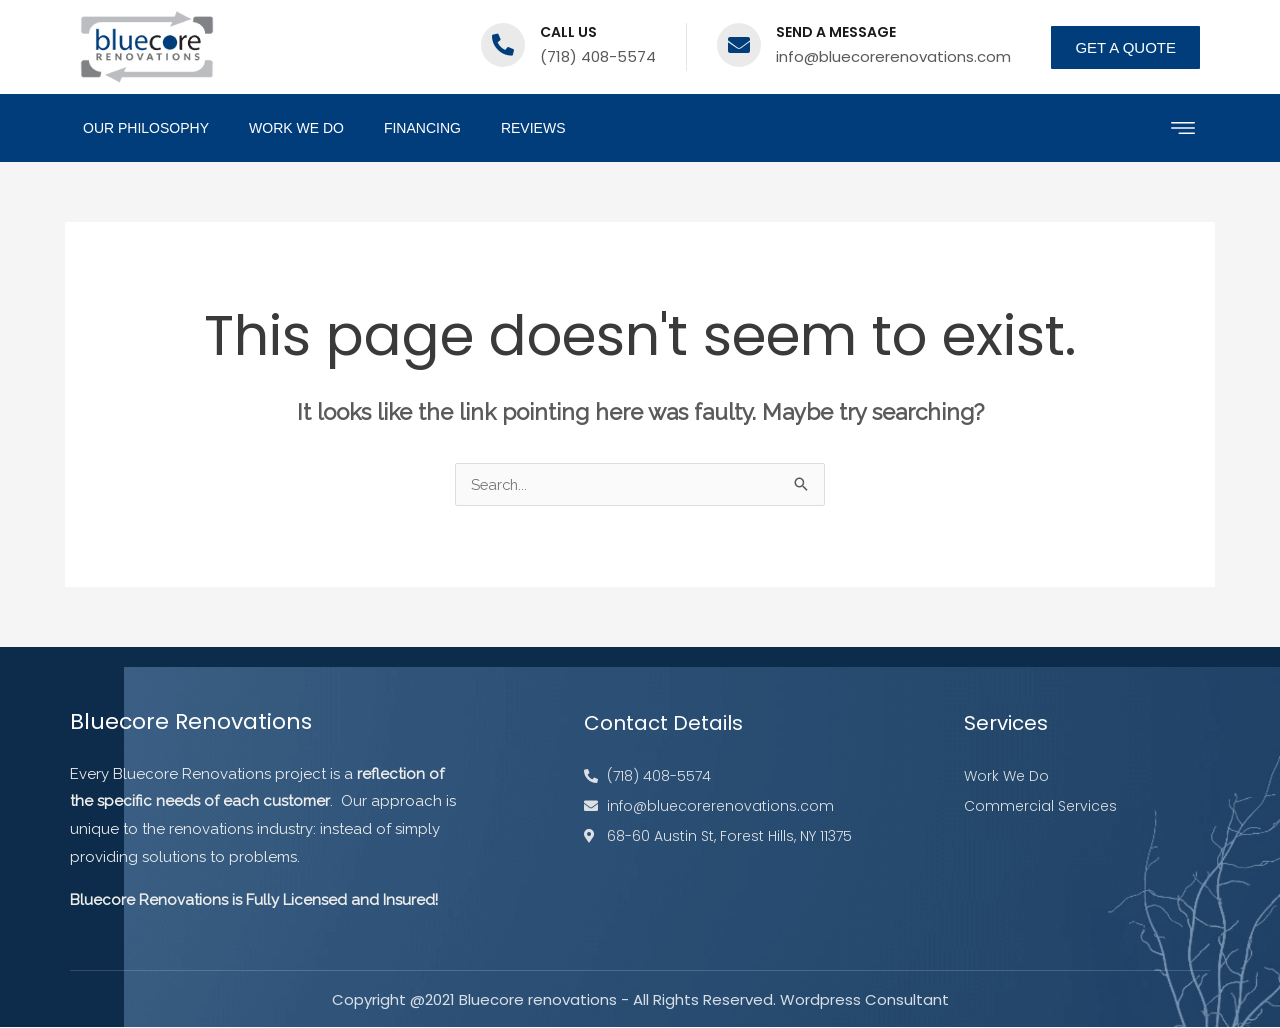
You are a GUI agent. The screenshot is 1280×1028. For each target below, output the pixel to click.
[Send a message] (739, 45)
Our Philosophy (146, 128)
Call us (568, 32)
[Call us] (503, 45)
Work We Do (296, 128)
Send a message (836, 32)
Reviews (533, 128)
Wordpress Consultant (864, 1000)
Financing (422, 128)
